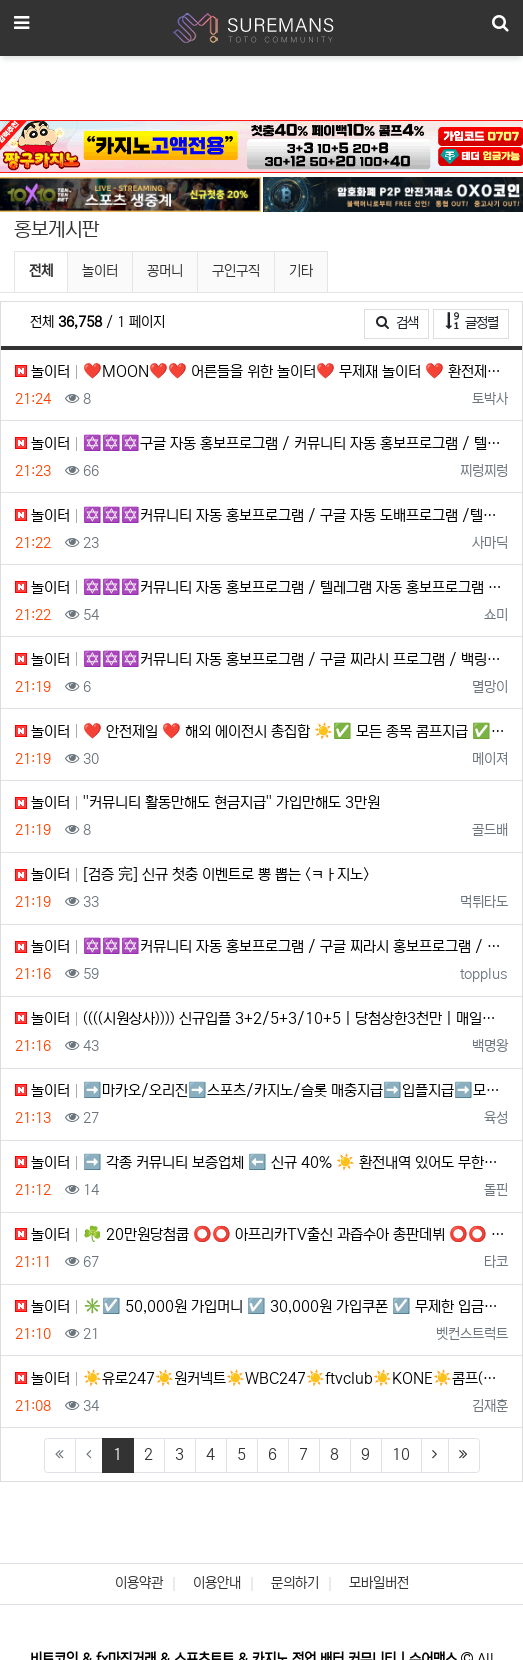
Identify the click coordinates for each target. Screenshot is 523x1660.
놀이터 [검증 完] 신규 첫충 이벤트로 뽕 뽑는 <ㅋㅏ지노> (192, 874)
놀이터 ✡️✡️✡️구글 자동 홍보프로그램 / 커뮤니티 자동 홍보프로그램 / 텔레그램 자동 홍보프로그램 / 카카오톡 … (261, 443)
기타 (301, 271)
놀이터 (100, 271)
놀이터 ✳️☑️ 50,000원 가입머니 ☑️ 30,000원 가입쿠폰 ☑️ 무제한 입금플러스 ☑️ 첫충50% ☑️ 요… (261, 1306)
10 (401, 1454)
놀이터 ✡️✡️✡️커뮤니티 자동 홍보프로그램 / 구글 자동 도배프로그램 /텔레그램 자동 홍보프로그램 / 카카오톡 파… (261, 515)
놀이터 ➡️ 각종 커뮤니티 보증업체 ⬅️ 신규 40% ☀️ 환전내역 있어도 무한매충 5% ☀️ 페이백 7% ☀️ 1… (261, 1162)
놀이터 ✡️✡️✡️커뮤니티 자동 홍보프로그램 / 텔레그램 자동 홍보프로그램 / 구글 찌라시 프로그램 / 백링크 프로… (261, 587)
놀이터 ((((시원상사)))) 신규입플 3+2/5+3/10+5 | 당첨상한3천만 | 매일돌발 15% (261, 1018)
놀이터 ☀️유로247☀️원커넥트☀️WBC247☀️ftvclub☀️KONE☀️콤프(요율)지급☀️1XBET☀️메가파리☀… (261, 1378)
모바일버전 (379, 1583)
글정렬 (477, 321)
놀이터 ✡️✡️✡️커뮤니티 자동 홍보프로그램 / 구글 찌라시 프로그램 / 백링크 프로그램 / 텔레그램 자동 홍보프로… (261, 659)
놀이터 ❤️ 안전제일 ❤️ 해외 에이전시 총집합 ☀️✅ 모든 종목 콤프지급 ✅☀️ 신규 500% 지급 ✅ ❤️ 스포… (261, 731)
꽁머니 (165, 271)
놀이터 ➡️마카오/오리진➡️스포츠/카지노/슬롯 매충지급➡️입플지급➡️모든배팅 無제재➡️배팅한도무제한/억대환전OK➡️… (261, 1090)
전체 (41, 271)
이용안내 (217, 1583)
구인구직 (236, 271)
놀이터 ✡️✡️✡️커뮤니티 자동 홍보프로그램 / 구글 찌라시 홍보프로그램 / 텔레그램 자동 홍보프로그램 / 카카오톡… (261, 946)
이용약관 (139, 1583)
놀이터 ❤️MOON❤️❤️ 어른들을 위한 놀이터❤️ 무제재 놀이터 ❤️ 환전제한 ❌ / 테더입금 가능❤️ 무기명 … (261, 371)
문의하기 (295, 1583)
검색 (397, 323)
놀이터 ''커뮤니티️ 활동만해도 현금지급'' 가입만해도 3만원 (197, 802)
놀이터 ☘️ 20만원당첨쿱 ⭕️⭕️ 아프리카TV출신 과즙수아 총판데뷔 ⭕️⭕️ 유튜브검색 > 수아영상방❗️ (261, 1234)
